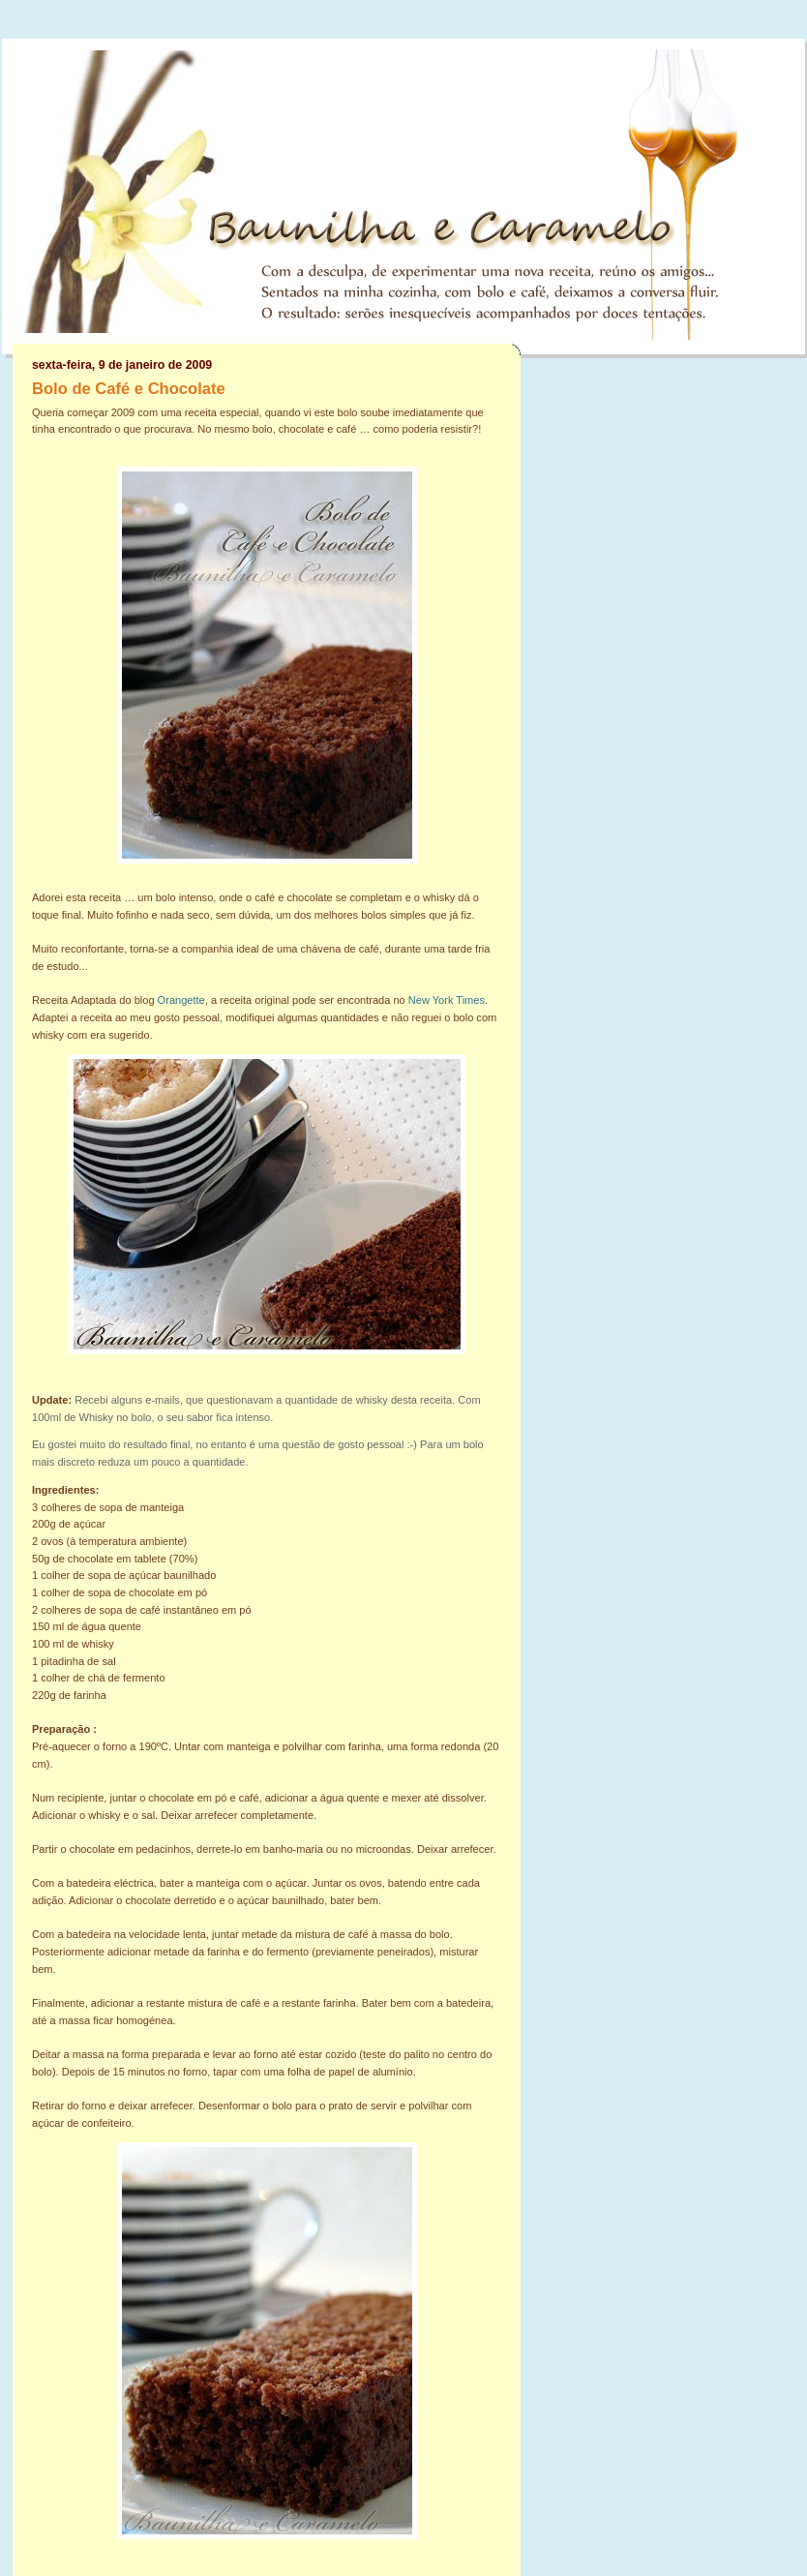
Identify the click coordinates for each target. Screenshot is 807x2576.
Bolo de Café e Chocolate (128, 388)
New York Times (446, 1000)
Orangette (181, 1000)
